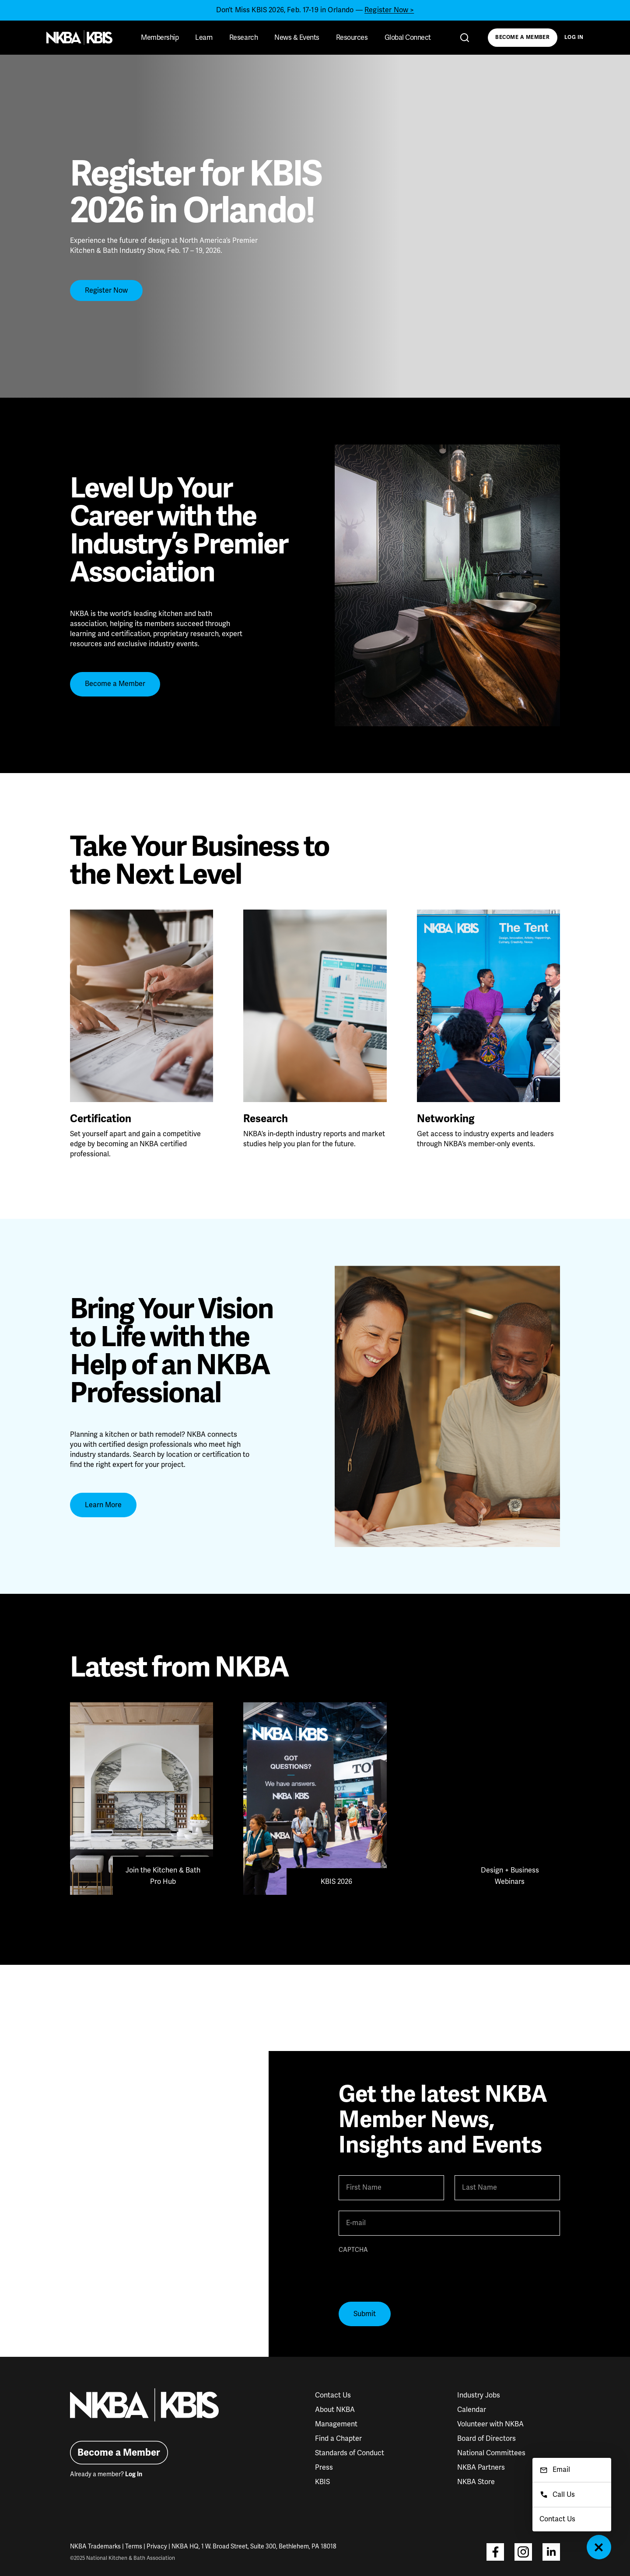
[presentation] (405, 2274)
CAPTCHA (353, 2250)
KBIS (322, 2482)
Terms (133, 2546)
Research (243, 37)
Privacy (157, 2546)
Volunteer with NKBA (490, 2424)
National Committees (491, 2453)
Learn (204, 37)
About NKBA (335, 2409)
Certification (100, 1119)
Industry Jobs (478, 2395)
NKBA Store (476, 2482)
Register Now (106, 290)
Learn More (103, 1505)
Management (336, 2424)
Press (324, 2467)
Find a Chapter (338, 2438)
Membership (159, 37)
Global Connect (408, 37)
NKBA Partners (481, 2467)
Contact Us (333, 2395)
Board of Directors (486, 2438)
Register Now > (389, 10)
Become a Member (522, 37)
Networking (445, 1119)
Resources (352, 37)
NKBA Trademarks (95, 2546)
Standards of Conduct (349, 2453)
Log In (574, 37)
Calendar (471, 2409)
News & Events (296, 37)
